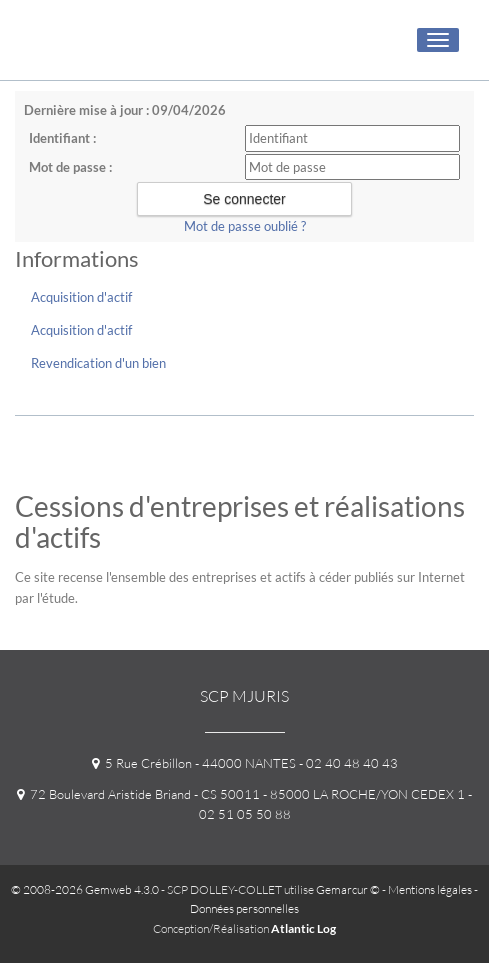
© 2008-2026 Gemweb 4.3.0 (85, 889)
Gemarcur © (348, 889)
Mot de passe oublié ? (245, 226)
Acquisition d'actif (81, 297)
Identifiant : (62, 138)
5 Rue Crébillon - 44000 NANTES (194, 763)
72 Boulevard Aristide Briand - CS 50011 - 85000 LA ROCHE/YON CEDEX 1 (241, 794)
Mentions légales (430, 889)
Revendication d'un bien (98, 363)
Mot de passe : (70, 167)
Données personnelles (244, 908)
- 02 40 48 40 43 (347, 763)
